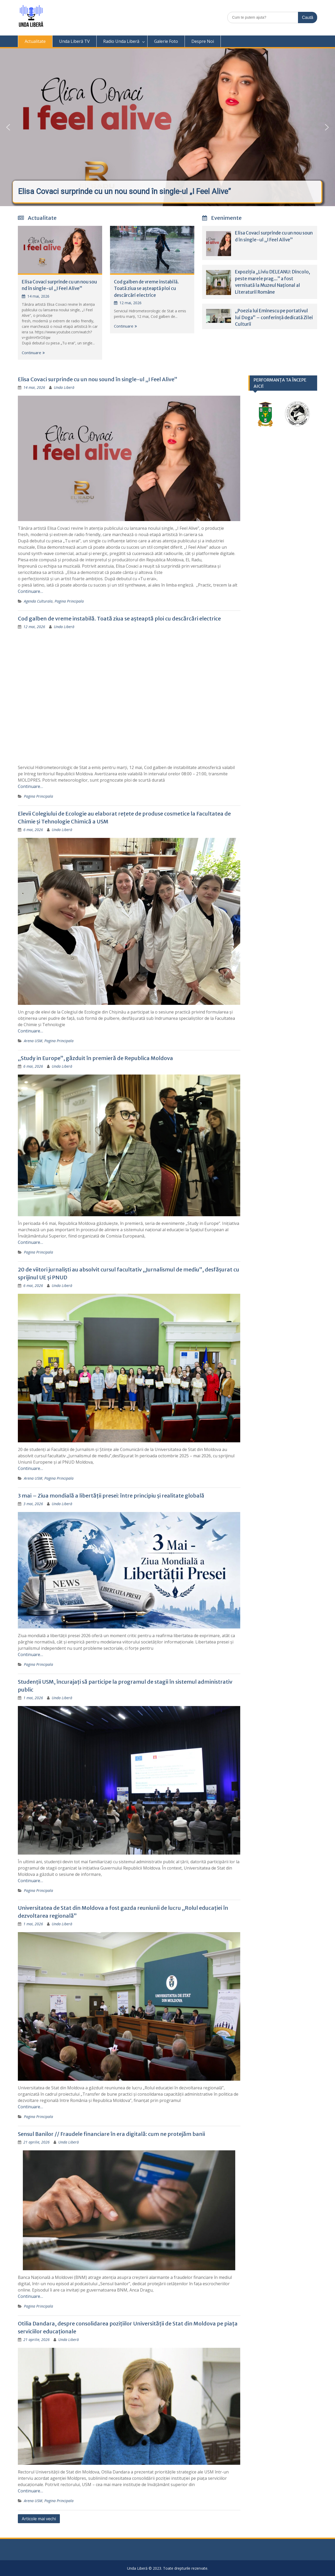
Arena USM (33, 1040)
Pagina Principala (69, 601)
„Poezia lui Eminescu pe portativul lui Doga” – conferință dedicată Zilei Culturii (274, 317)
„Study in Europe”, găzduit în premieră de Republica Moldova (95, 1058)
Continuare (31, 352)
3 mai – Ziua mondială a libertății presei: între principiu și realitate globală (111, 1495)
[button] (167, 127)
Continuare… (30, 591)
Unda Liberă (64, 387)
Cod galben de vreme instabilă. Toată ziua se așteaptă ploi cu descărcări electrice (146, 288)
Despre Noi (202, 41)
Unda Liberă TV (74, 41)
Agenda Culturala (38, 601)
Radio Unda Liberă (121, 41)
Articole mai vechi (39, 2519)
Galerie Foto (166, 41)
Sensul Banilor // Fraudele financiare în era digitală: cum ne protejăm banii (111, 2134)
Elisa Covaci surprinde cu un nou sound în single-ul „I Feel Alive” (97, 379)
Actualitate (35, 41)
